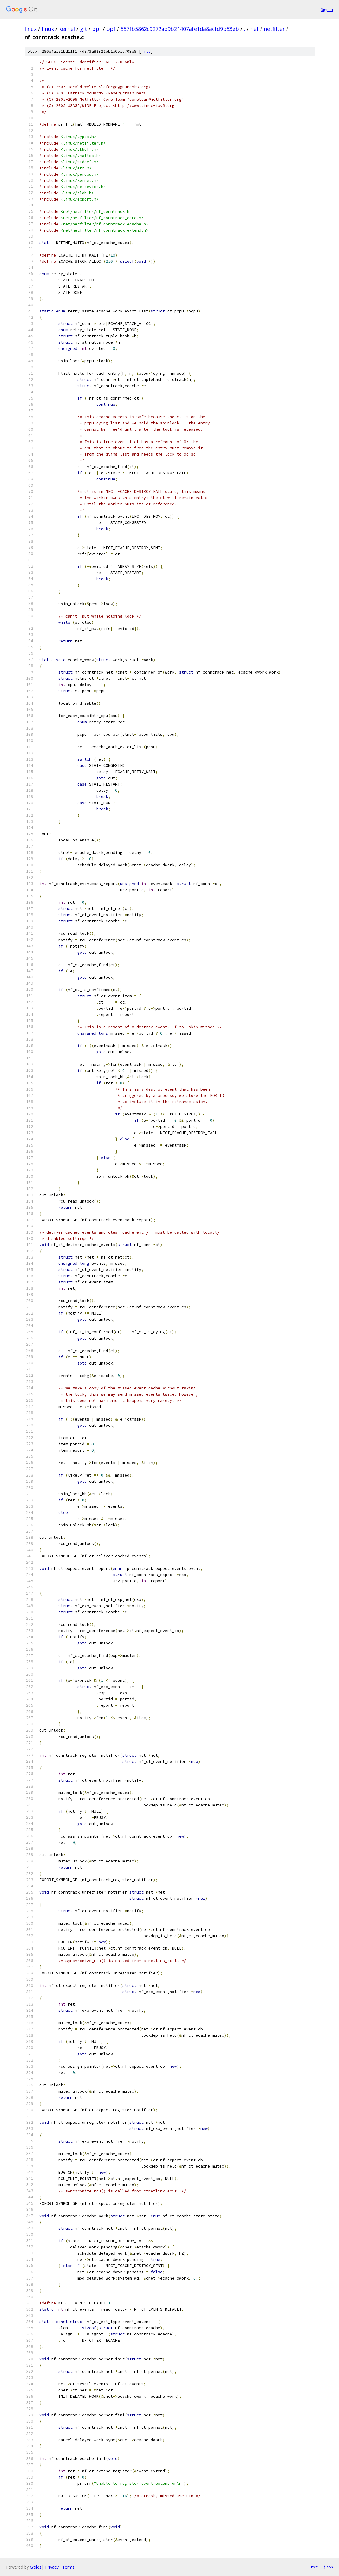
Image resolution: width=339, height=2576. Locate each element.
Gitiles (35, 2567)
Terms (68, 2567)
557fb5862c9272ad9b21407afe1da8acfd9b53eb (180, 28)
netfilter (274, 28)
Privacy (52, 2567)
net (254, 28)
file (146, 51)
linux (31, 28)
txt (314, 2566)
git (83, 28)
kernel (67, 28)
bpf (96, 28)
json (328, 2566)
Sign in (327, 9)
